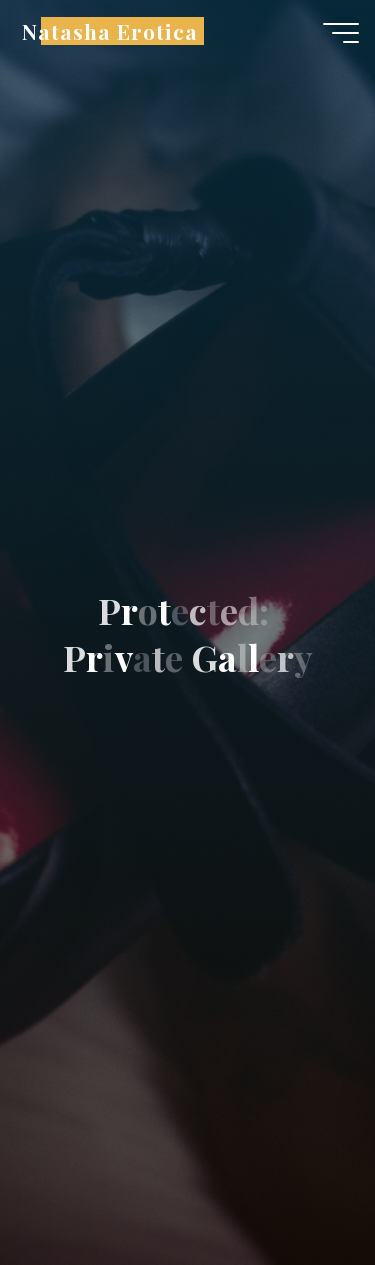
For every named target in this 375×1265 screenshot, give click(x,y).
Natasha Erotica (110, 31)
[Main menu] (341, 33)
